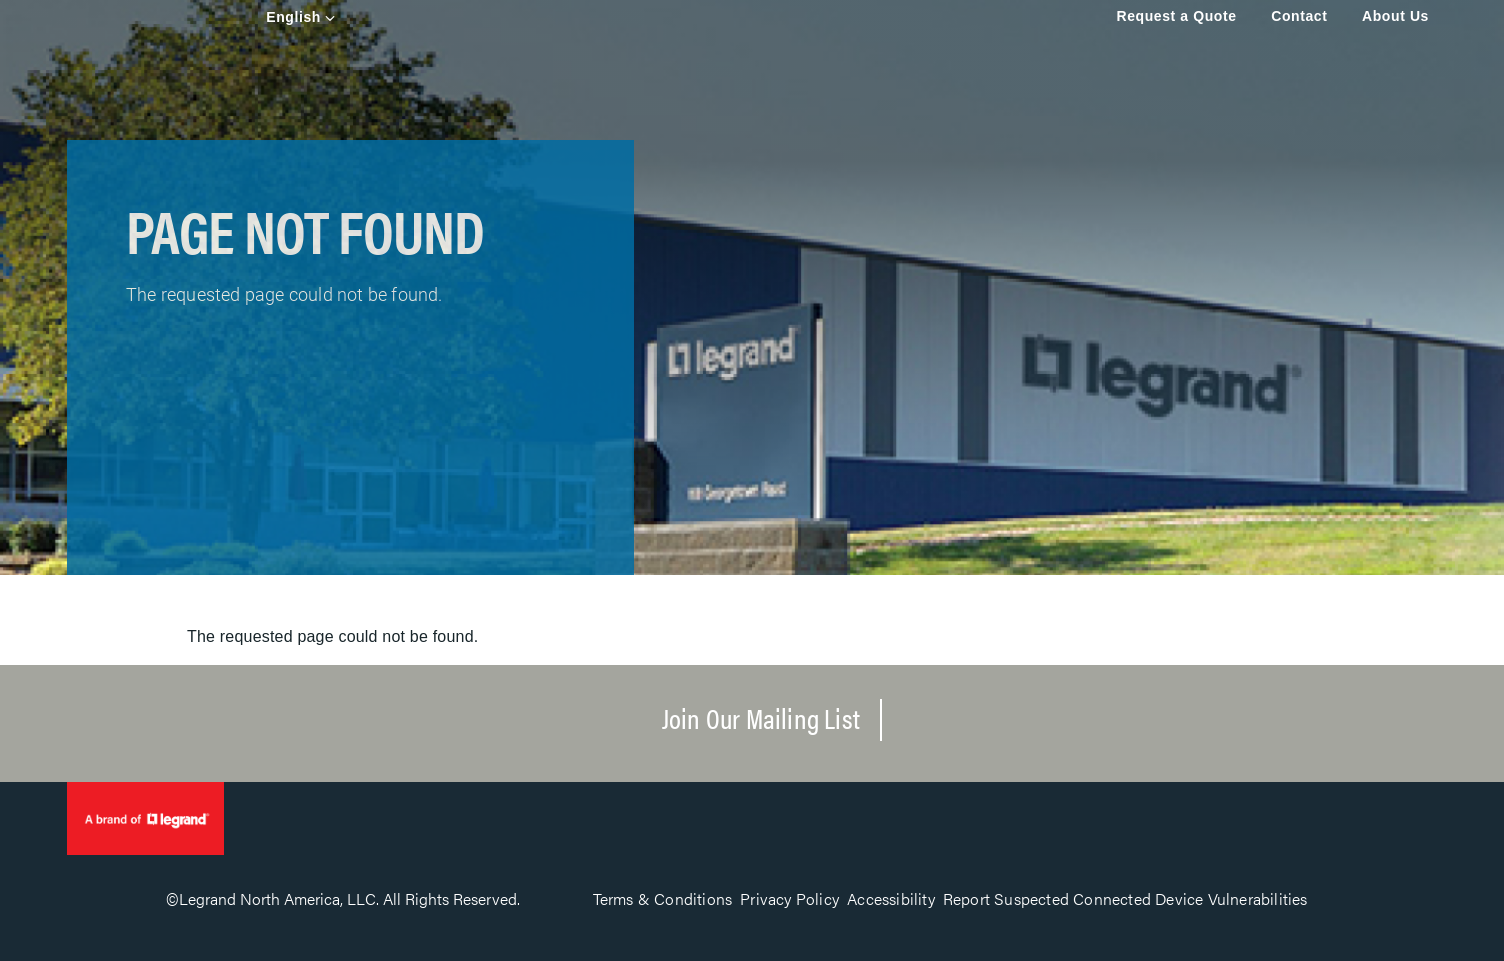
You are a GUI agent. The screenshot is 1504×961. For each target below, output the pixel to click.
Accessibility (891, 898)
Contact (1299, 16)
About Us (1395, 16)
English (293, 17)
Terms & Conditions (663, 898)
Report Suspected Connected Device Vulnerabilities (1125, 898)
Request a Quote (1176, 16)
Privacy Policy (789, 898)
